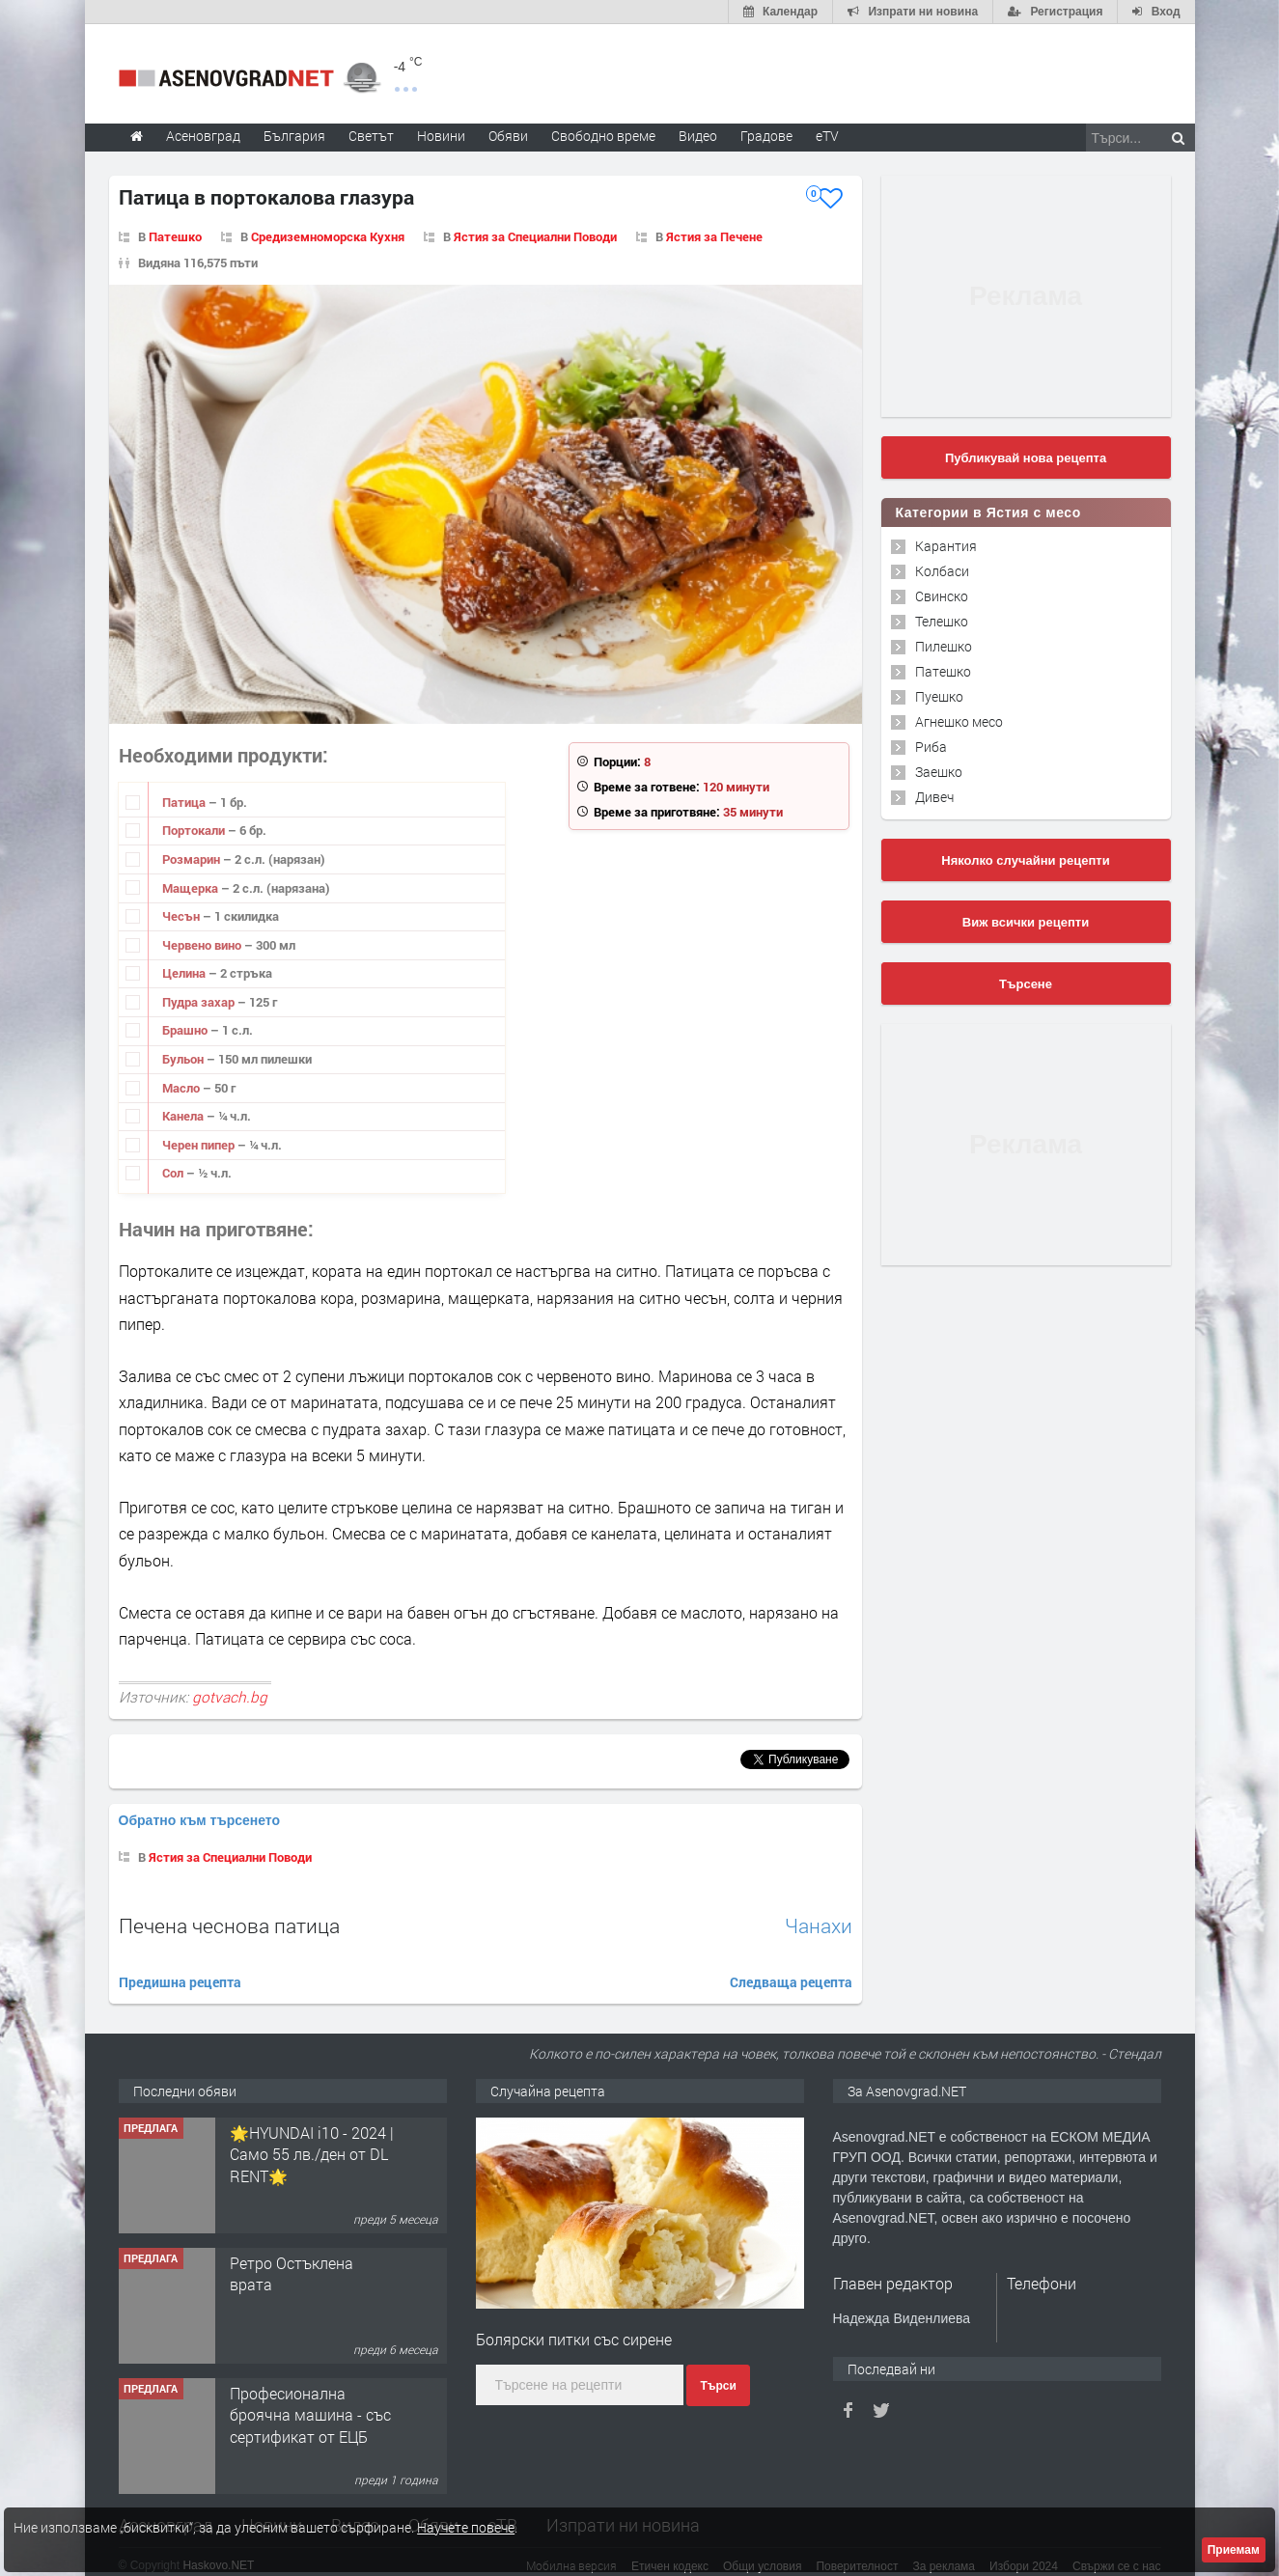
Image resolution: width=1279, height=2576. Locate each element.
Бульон (184, 1058)
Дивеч (934, 797)
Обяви (433, 2500)
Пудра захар (199, 1002)
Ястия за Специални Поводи (535, 236)
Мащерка (191, 888)
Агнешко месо (959, 721)
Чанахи (818, 1901)
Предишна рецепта (180, 1957)
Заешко (938, 771)
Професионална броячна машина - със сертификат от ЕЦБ (310, 2390)
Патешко (175, 236)
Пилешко (943, 646)
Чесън (182, 916)
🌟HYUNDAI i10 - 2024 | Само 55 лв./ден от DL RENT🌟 (312, 2129)
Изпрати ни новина (623, 2500)
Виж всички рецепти (1025, 922)
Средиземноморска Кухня (327, 236)
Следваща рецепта (791, 1957)
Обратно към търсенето (200, 1795)
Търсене (1025, 984)
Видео (355, 2500)
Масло (182, 1087)
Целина (185, 973)
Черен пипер (199, 1144)
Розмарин (192, 859)
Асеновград (165, 2500)
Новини (441, 135)
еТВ (502, 2500)
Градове (766, 135)
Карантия (946, 546)
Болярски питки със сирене (574, 2314)
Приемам (1234, 2550)
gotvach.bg (229, 1696)
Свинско (941, 596)
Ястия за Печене (714, 236)
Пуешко (939, 696)
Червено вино (203, 945)
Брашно (186, 1030)
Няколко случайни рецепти (1025, 860)
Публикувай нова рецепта (1025, 458)
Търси (718, 2361)
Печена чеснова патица (229, 1900)
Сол (174, 1172)
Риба (931, 746)
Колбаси (942, 571)
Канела (184, 1115)
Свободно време (603, 135)
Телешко (941, 621)
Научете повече (465, 2527)
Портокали (195, 830)
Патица (185, 802)
